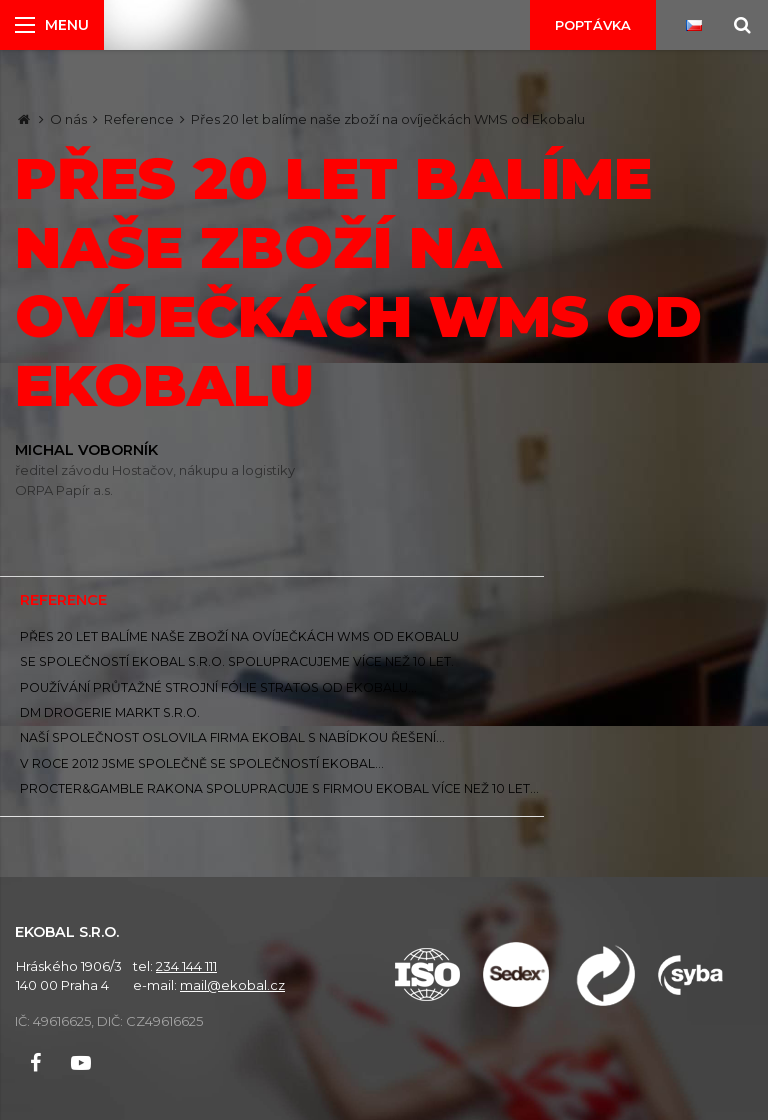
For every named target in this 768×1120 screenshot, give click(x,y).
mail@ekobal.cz (232, 985)
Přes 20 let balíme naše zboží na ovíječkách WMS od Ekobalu (388, 119)
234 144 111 (186, 966)
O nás (68, 119)
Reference (139, 119)
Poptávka (593, 25)
